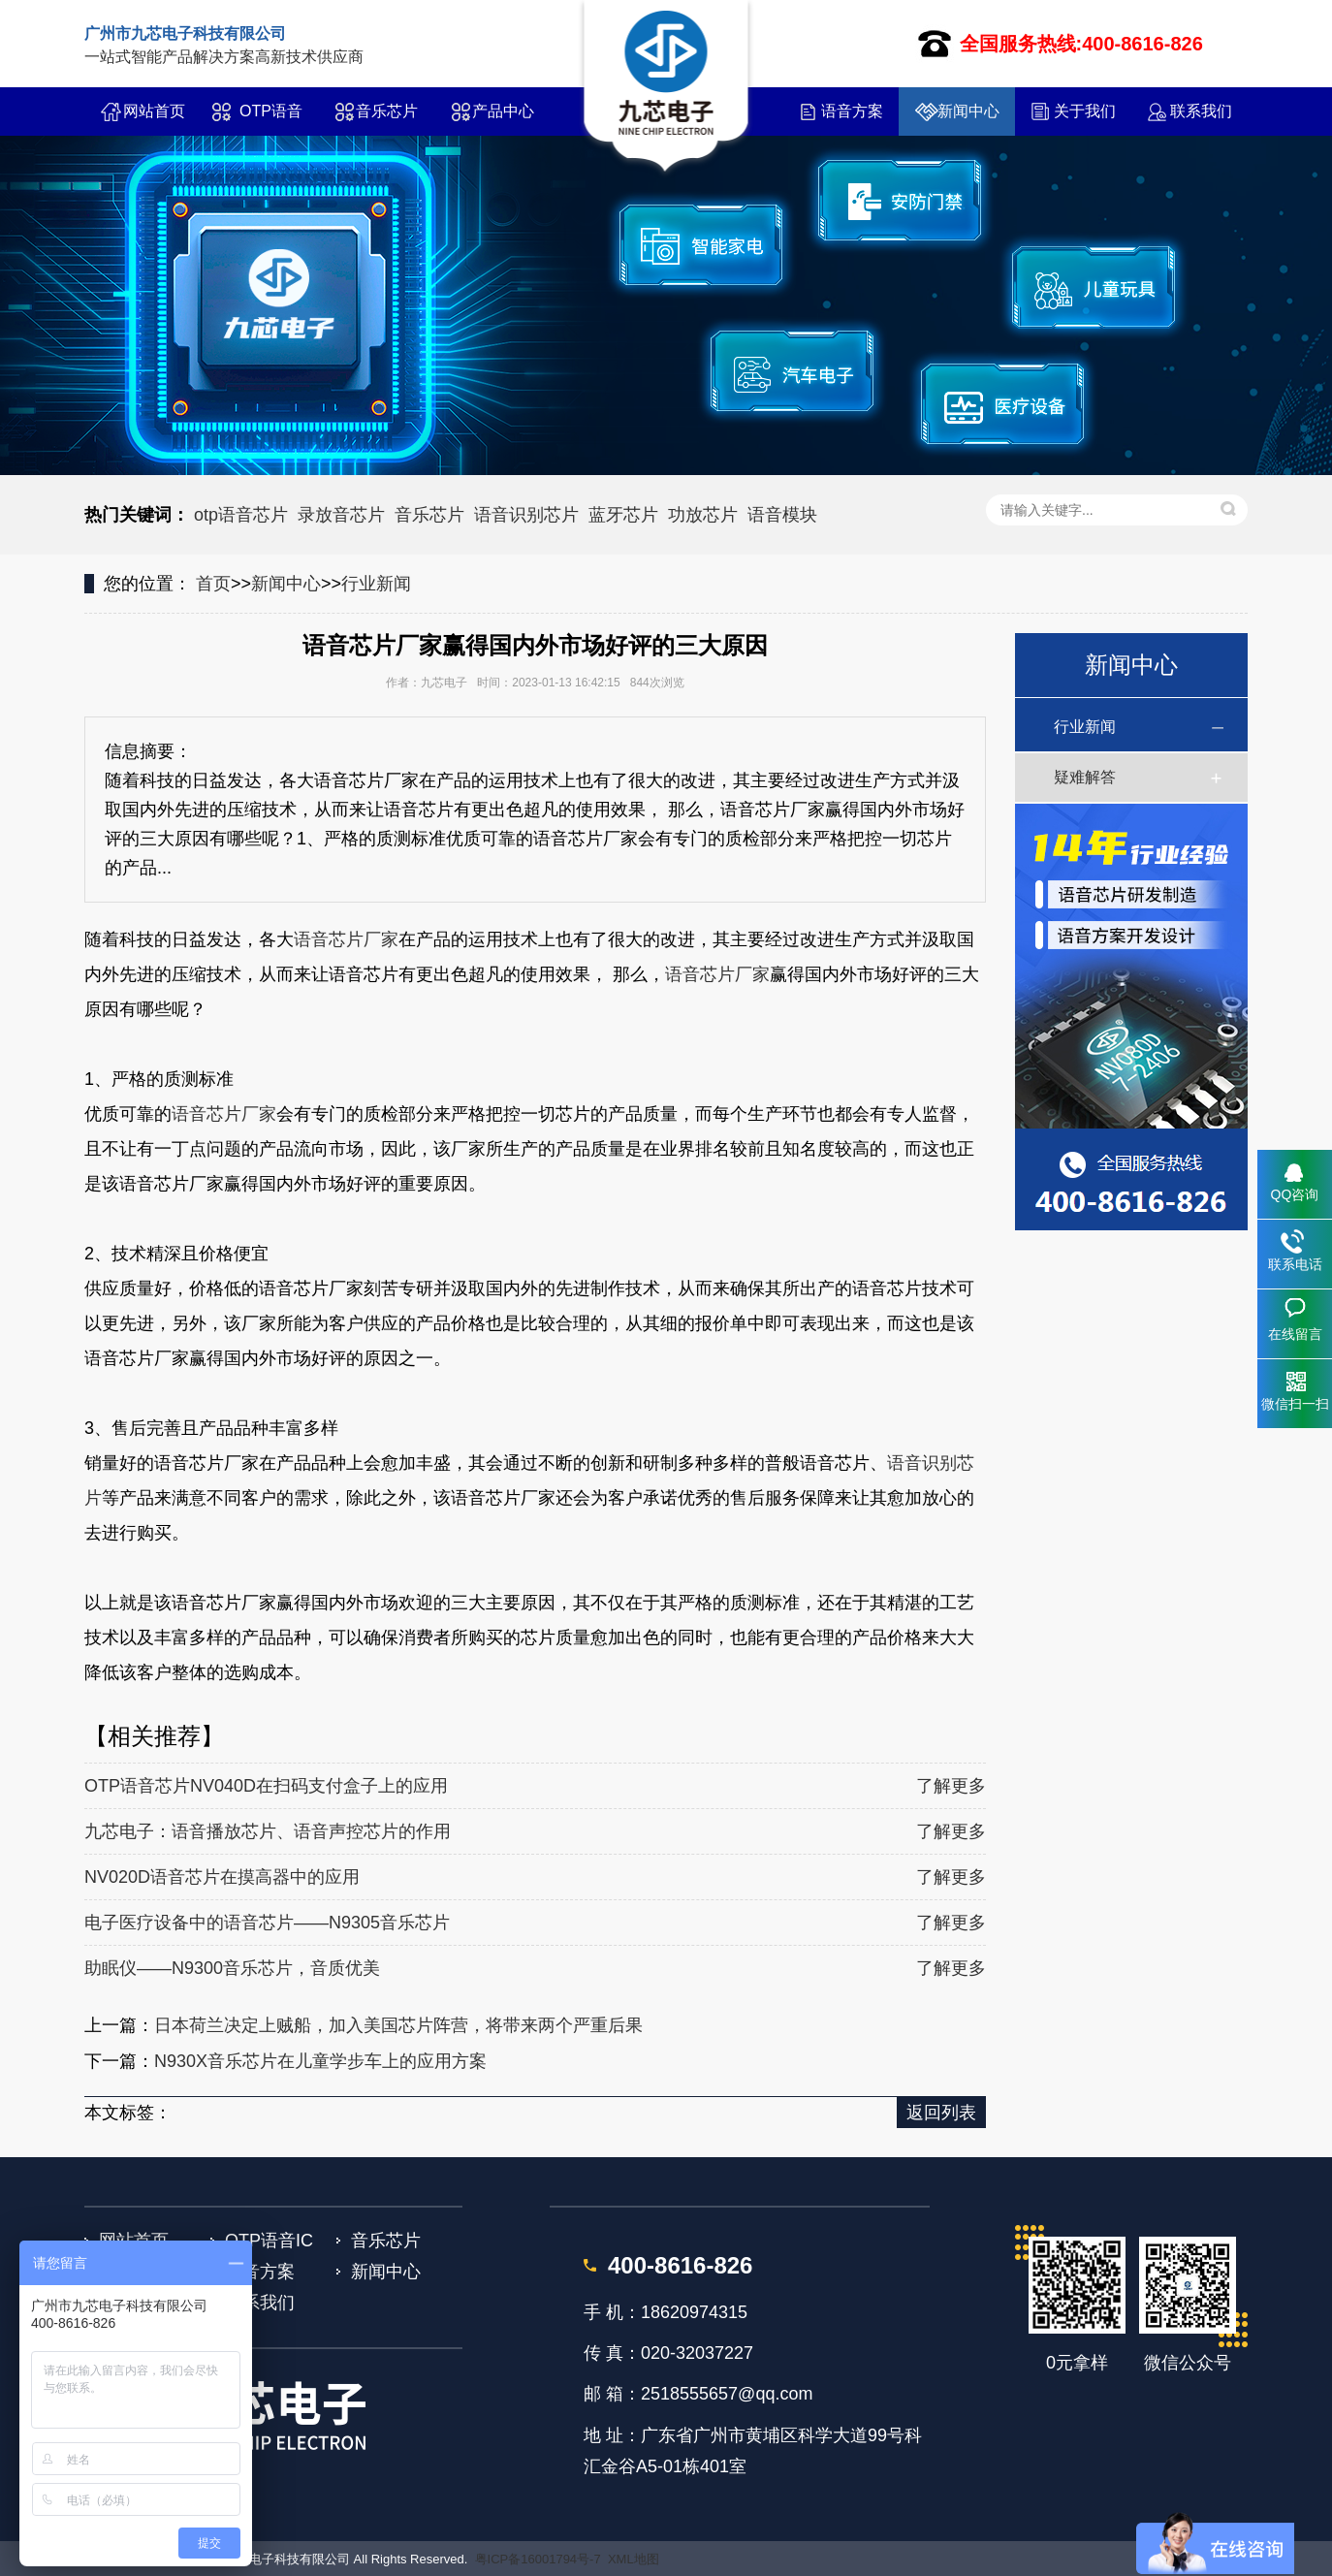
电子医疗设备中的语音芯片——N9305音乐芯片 (267, 1922)
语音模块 (782, 515)
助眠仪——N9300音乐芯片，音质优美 (232, 1968)
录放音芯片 (341, 515)
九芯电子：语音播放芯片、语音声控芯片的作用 (267, 1831)
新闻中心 (968, 111)
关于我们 (1085, 111)
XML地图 (633, 2559)
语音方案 (852, 111)
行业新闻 (376, 583)
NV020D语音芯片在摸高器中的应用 (222, 1877)
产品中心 (503, 111)
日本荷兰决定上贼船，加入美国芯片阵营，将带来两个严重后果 (398, 2025)
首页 (213, 583)
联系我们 (1201, 111)
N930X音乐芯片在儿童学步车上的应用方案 (320, 2061)
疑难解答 (1085, 777)
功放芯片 (703, 515)
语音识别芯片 (526, 515)
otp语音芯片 (241, 515)
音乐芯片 (387, 111)
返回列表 (941, 2112)
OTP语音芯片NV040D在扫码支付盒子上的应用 (266, 1786)
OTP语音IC (270, 119)
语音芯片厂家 (346, 939)
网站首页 (154, 111)
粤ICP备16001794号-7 (538, 2559)
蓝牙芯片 (623, 515)
